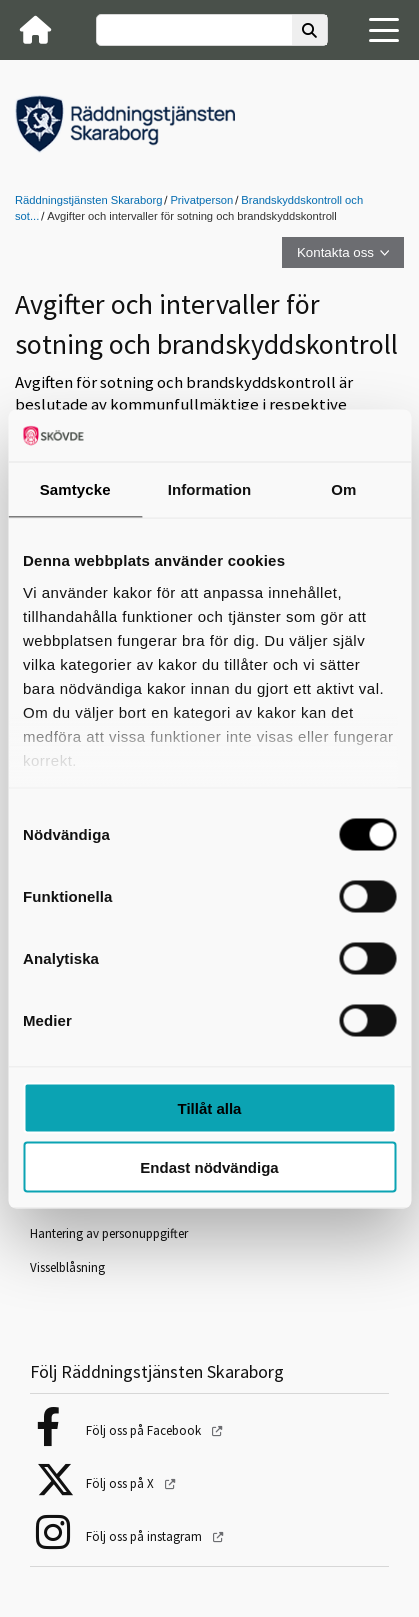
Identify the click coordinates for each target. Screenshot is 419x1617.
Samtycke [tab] (75, 489)
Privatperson (201, 200)
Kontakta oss (335, 252)
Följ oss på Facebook (145, 1430)
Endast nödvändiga (209, 1166)
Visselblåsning (67, 1267)
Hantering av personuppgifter (109, 1233)
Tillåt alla (210, 1108)
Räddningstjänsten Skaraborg (88, 200)
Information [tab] (210, 489)
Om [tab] (343, 489)
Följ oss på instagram (145, 1536)
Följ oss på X (121, 1483)
